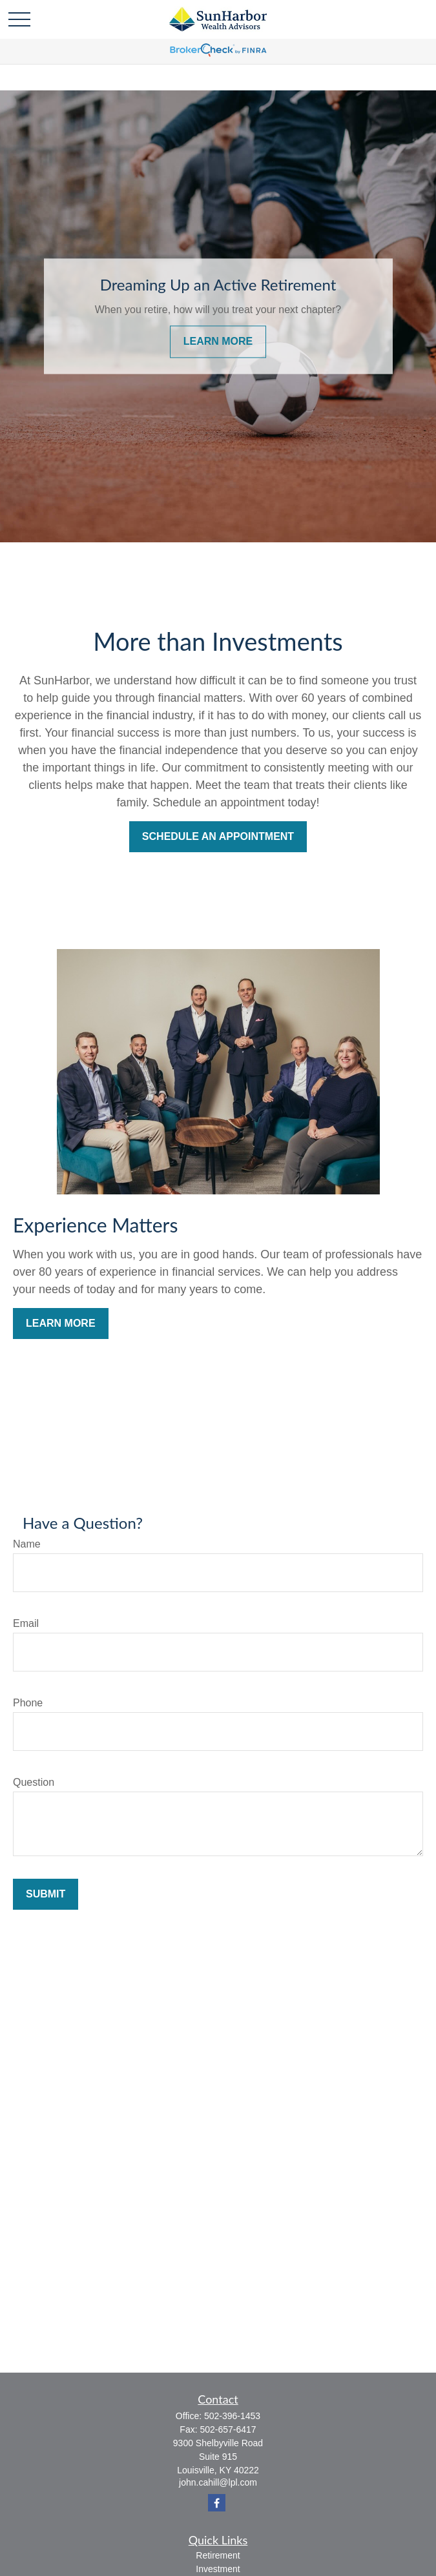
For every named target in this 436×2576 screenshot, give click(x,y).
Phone (28, 1702)
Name (27, 1543)
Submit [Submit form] (45, 1893)
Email (26, 1623)
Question (33, 1782)
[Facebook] (216, 2502)
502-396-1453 (232, 2416)
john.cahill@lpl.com (218, 2482)
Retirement (218, 2555)
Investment (218, 2569)
